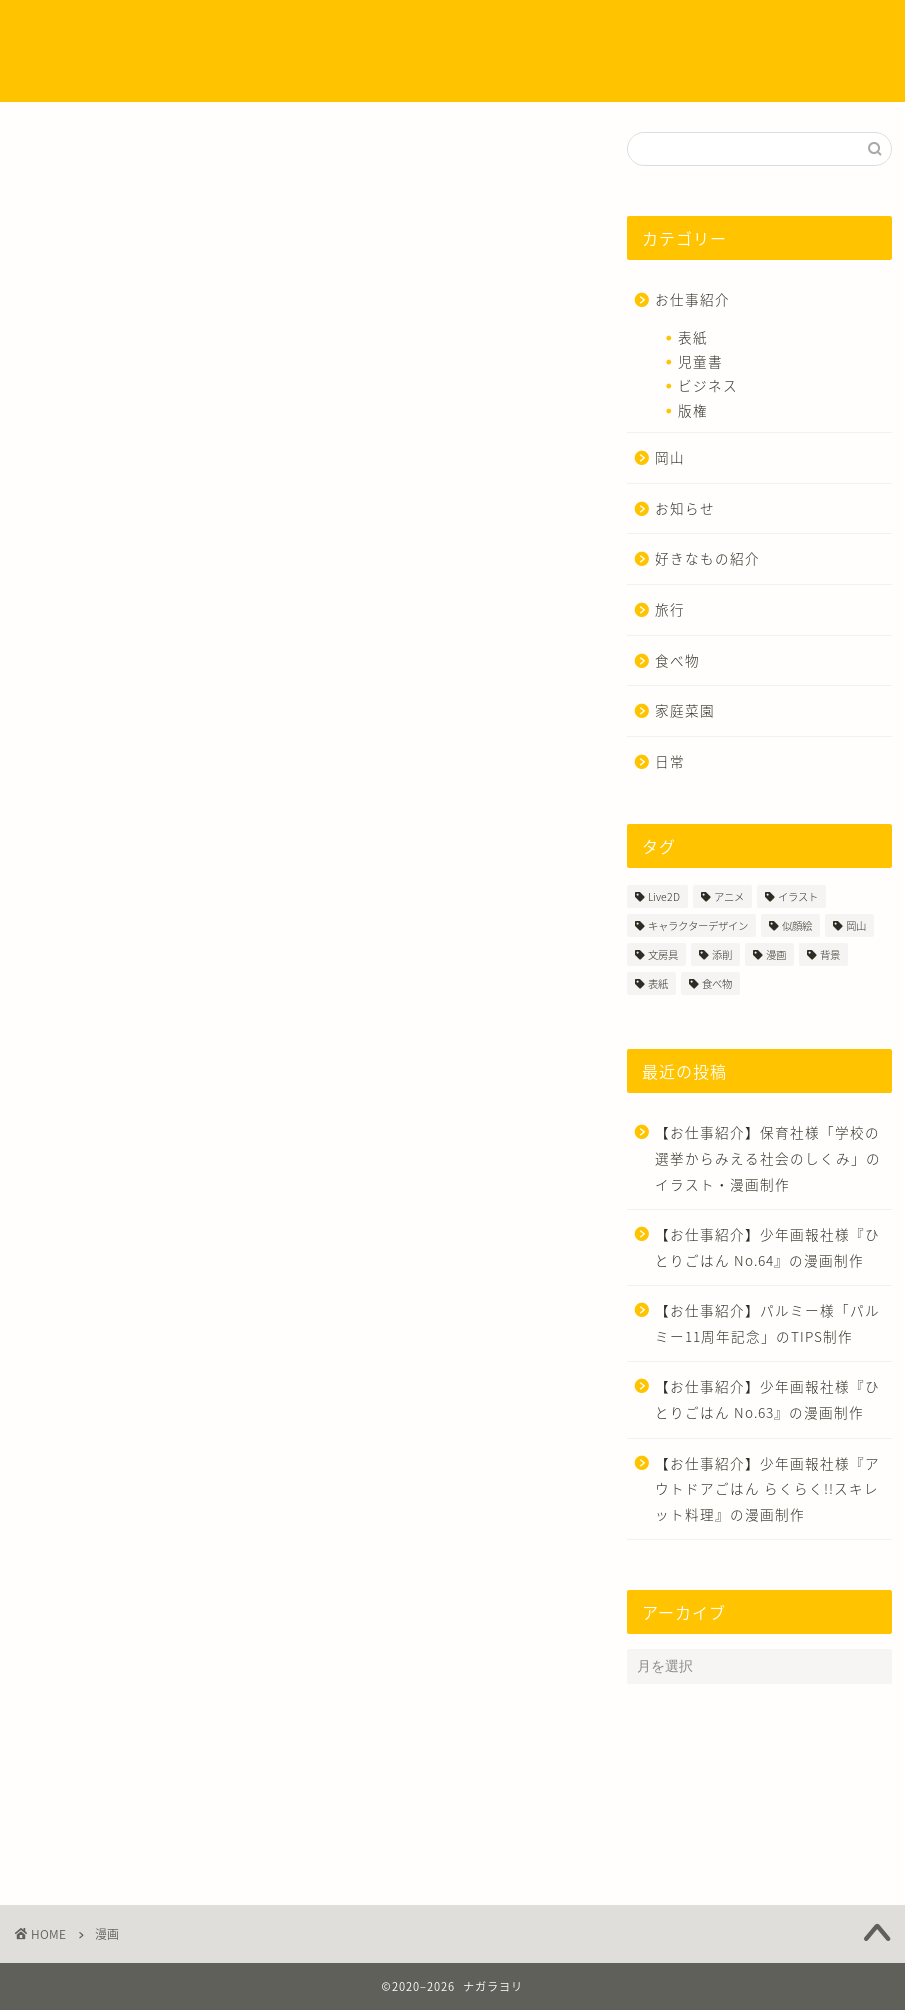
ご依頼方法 (644, 31)
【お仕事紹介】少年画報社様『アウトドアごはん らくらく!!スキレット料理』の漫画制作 (767, 1488)
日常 (670, 761)
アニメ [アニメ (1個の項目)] (729, 896)
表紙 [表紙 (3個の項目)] (658, 983)
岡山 (670, 457)
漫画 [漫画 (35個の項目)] (776, 954)
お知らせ (685, 508)
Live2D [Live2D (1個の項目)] (664, 896)
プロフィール (275, 31)
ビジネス (708, 385)
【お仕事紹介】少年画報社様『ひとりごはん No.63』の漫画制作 (767, 1399)
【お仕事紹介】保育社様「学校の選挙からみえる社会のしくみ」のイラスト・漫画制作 (768, 1157)
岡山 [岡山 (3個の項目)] (856, 925)
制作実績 (370, 31)
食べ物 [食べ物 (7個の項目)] (717, 983)
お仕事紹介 (692, 299)
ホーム (186, 31)
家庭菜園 (685, 710)
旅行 (670, 609)
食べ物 (677, 660)
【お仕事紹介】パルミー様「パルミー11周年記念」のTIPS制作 (767, 1323)
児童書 (700, 361)
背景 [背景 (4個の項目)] (830, 954)
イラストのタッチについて (504, 31)
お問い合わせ (206, 71)
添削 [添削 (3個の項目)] (722, 954)
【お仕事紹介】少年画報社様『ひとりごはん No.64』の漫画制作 (767, 1247)
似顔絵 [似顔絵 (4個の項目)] (797, 925)
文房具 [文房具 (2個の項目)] (663, 954)
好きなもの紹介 (707, 558)
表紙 (693, 337)
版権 (693, 410)
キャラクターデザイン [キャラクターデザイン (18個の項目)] (698, 925)
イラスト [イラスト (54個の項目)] (798, 896)
